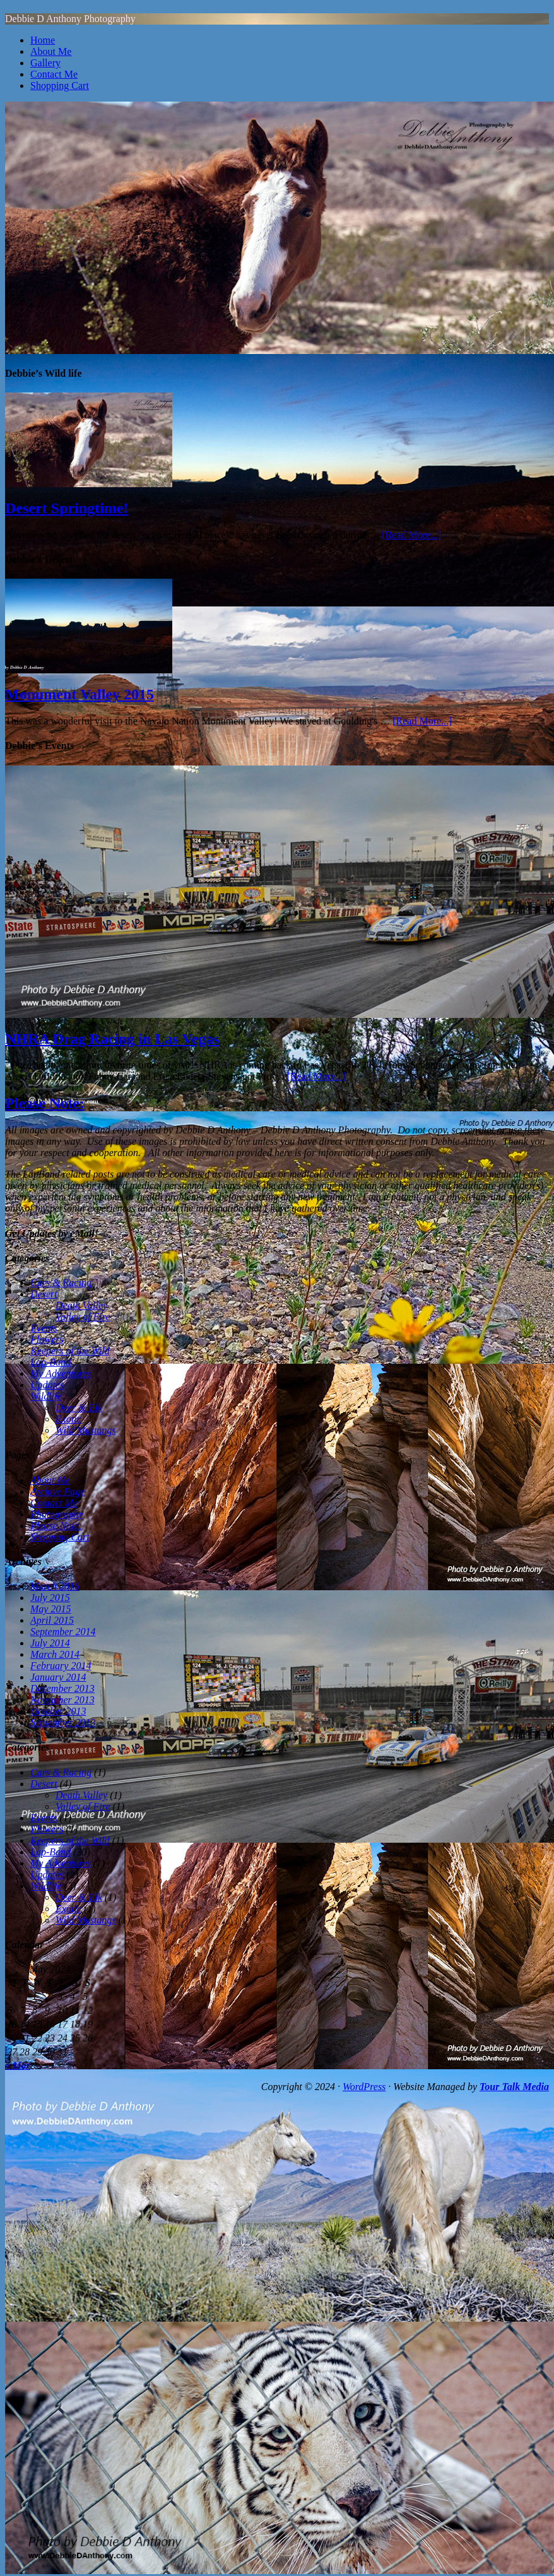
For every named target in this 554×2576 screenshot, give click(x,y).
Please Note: (45, 1103)
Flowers (46, 1339)
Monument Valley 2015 (79, 694)
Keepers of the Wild (70, 1350)
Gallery (45, 62)
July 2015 (50, 1597)
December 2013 (62, 1688)
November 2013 (62, 1699)
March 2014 (55, 1654)
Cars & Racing (60, 1282)
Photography (56, 1514)
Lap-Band (50, 1362)
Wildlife (46, 1396)
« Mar (17, 2065)
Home (42, 40)
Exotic (68, 1419)
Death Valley (81, 1305)
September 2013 (63, 1722)
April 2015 (52, 1620)
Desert (43, 1294)
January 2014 (58, 1677)
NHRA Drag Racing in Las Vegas (112, 1039)
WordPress (364, 2086)
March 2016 (55, 1586)
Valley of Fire (83, 1316)
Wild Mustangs (86, 1430)
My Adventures (60, 1373)
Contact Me (54, 74)
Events (43, 1328)
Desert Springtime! (66, 508)
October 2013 (58, 1711)
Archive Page (57, 1491)
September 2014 (63, 1631)
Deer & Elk (79, 1407)
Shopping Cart (59, 85)
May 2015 (50, 1609)
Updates (47, 1385)
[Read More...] (411, 534)
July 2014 (50, 1643)
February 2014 (60, 1665)
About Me (50, 51)
